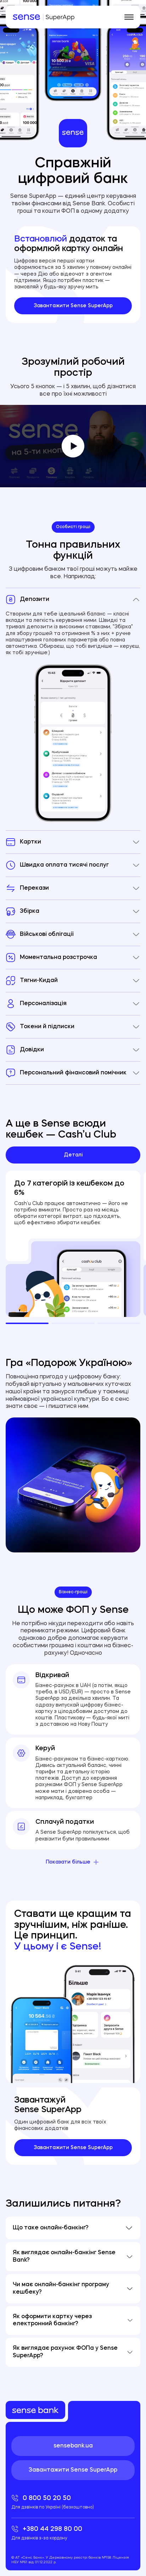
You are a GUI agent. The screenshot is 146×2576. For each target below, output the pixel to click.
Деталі (73, 1155)
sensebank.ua (73, 2446)
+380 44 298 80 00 (73, 2533)
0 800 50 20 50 (73, 2502)
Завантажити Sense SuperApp (73, 305)
